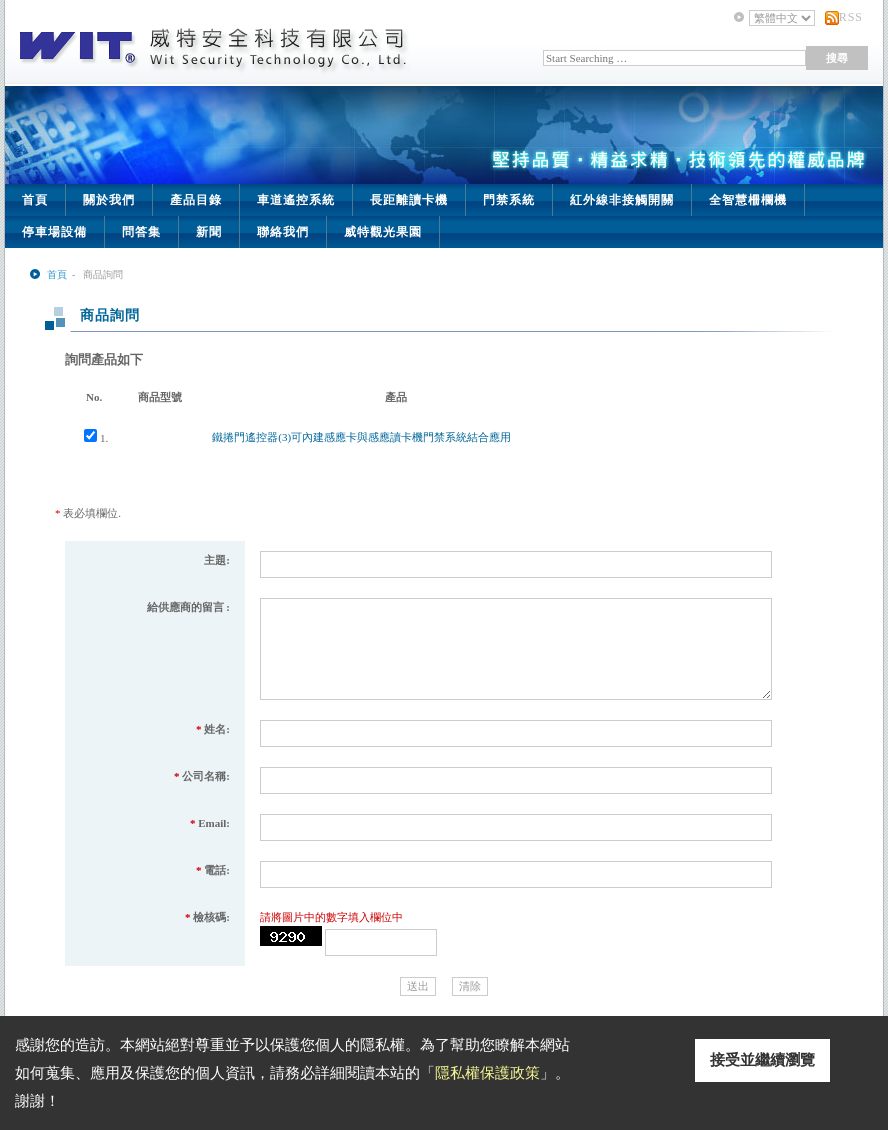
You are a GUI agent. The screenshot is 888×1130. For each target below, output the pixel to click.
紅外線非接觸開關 (622, 200)
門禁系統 (509, 200)
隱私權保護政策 (487, 1073)
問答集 (141, 232)
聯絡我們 (283, 232)
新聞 (209, 232)
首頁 (35, 200)
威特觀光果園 (383, 232)
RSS (851, 17)
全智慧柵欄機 (748, 200)
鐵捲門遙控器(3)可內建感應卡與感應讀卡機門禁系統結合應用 (361, 437)
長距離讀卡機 (409, 200)
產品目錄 (196, 200)
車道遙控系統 (296, 200)
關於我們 (109, 200)
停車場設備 (54, 232)
